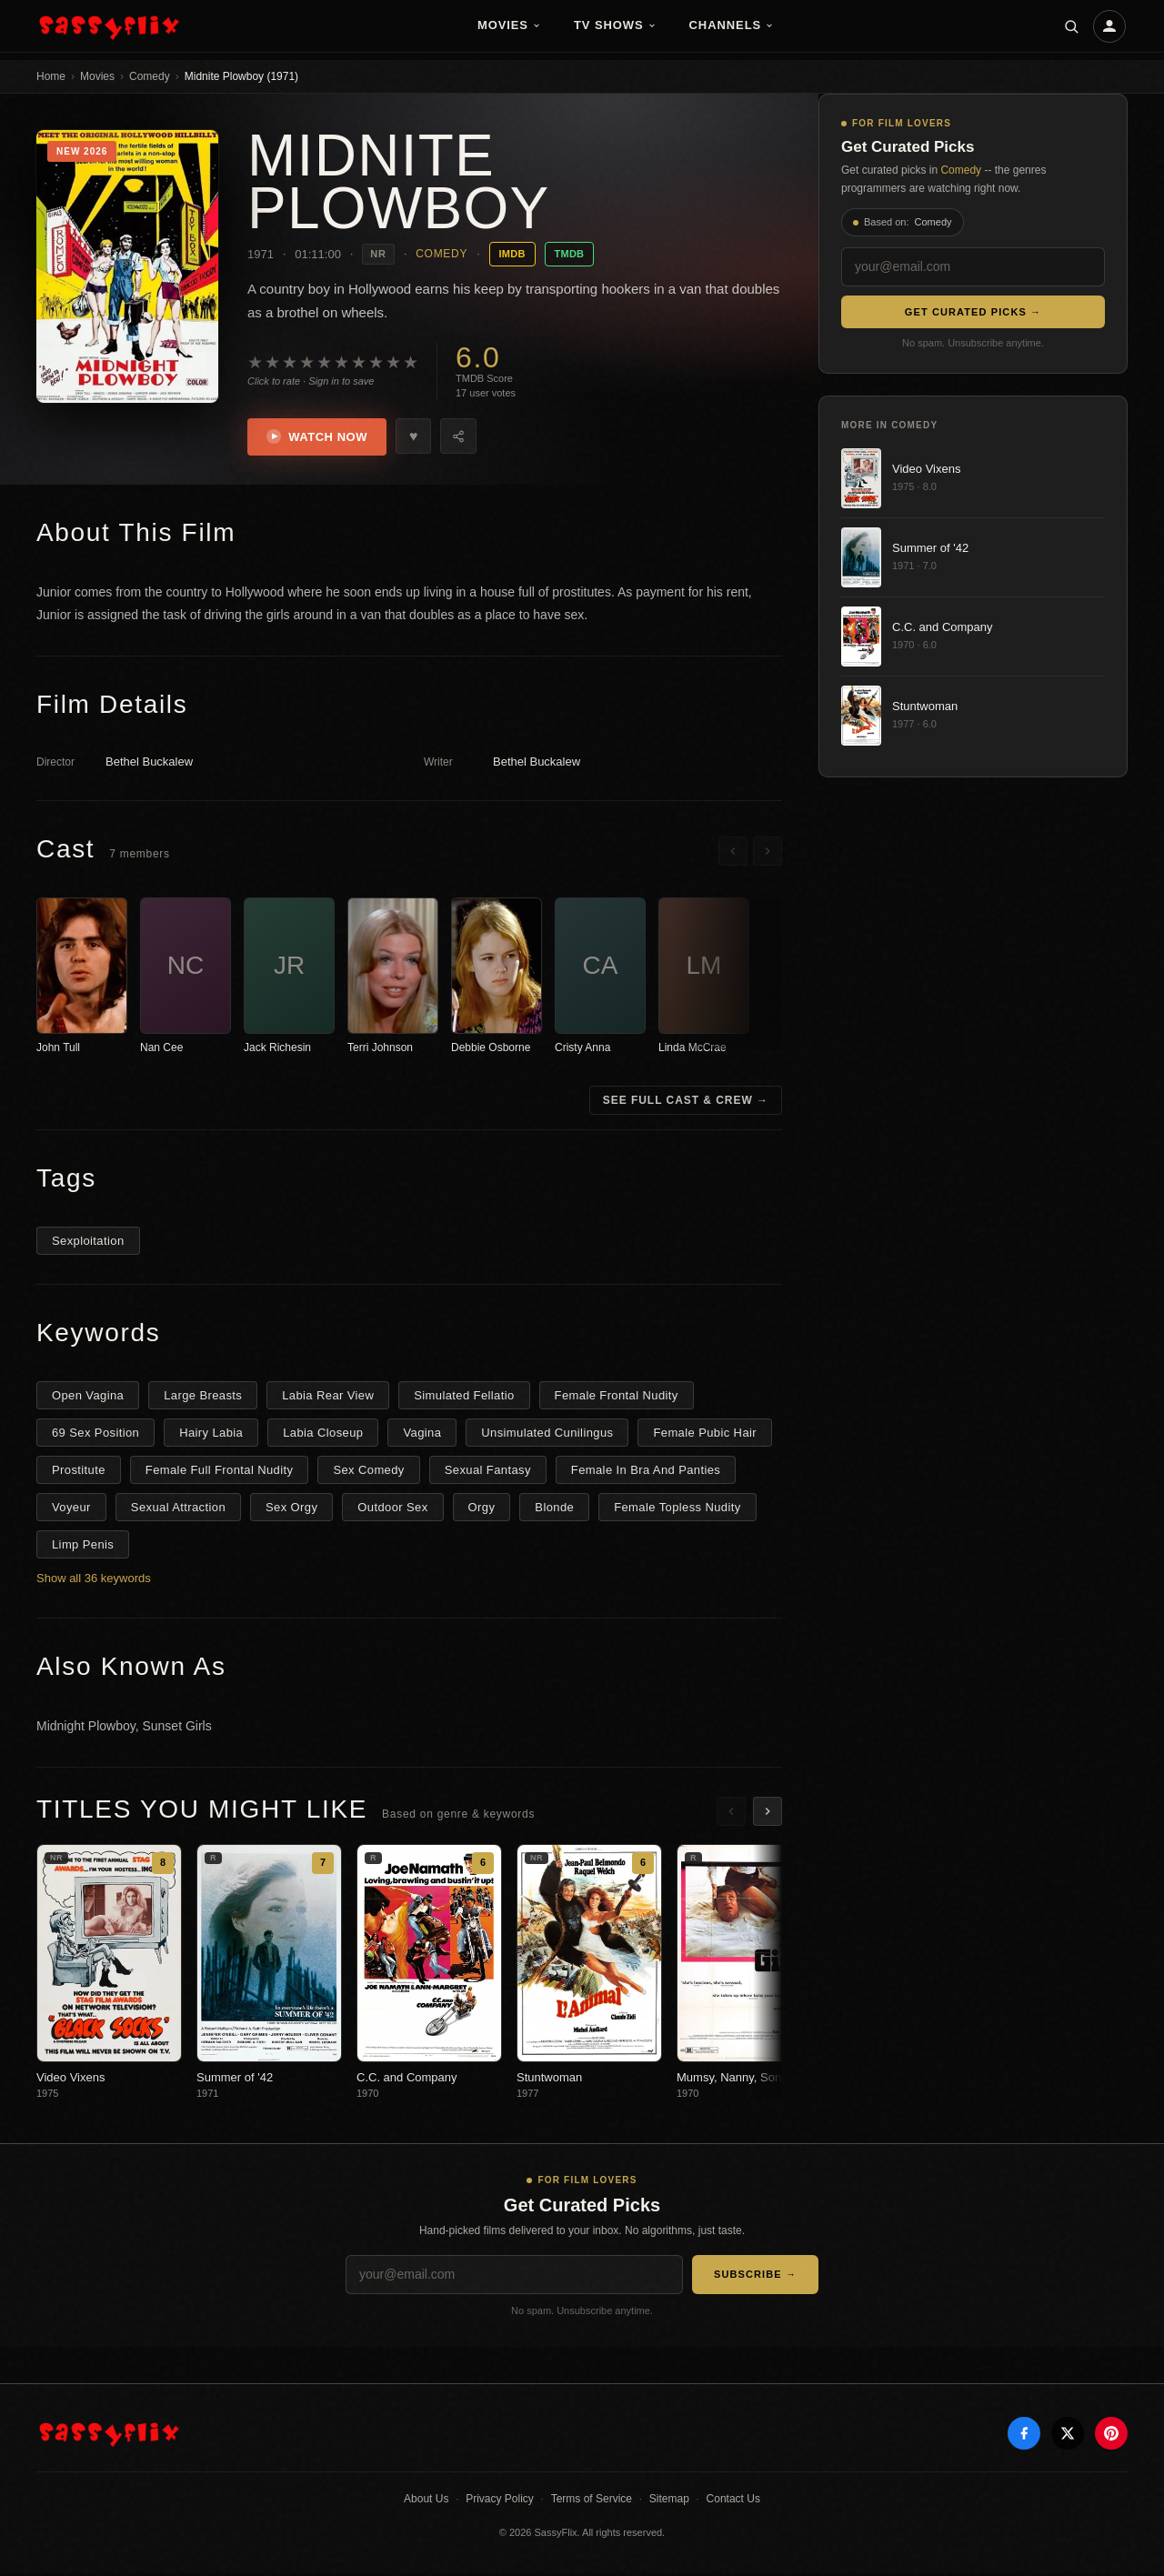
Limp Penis (83, 1546)
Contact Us (733, 2501)
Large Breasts (203, 1397)
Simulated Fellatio (464, 1397)
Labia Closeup (323, 1434)
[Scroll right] (767, 852)
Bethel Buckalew (149, 764)
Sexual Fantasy (488, 1471)
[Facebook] (1024, 2436)
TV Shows (615, 25)
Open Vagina (88, 1397)
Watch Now (319, 438)
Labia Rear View (328, 1397)
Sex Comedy (368, 1471)
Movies (509, 25)
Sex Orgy (291, 1509)
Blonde (554, 1509)
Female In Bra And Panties (645, 1471)
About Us (426, 2501)
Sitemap (669, 2501)
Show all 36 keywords (93, 1580)
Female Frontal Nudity (616, 1397)
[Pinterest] (1111, 2436)
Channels (732, 25)
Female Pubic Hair (705, 1434)
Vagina (422, 1434)
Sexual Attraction (178, 1509)
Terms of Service (591, 2501)
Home (50, 76)
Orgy (482, 1509)
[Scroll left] (733, 852)
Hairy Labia (211, 1434)
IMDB (512, 253)
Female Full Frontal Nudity (220, 1471)
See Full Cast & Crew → (685, 1102)
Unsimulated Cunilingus (547, 1434)
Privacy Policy (500, 2501)
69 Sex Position (95, 1434)
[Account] (1109, 26)
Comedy (149, 76)
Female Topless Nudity (677, 1509)
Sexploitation (88, 1242)
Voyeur (71, 1509)
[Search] (1071, 26)
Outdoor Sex (392, 1509)
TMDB (570, 253)
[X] (1067, 2436)
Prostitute (78, 1471)
